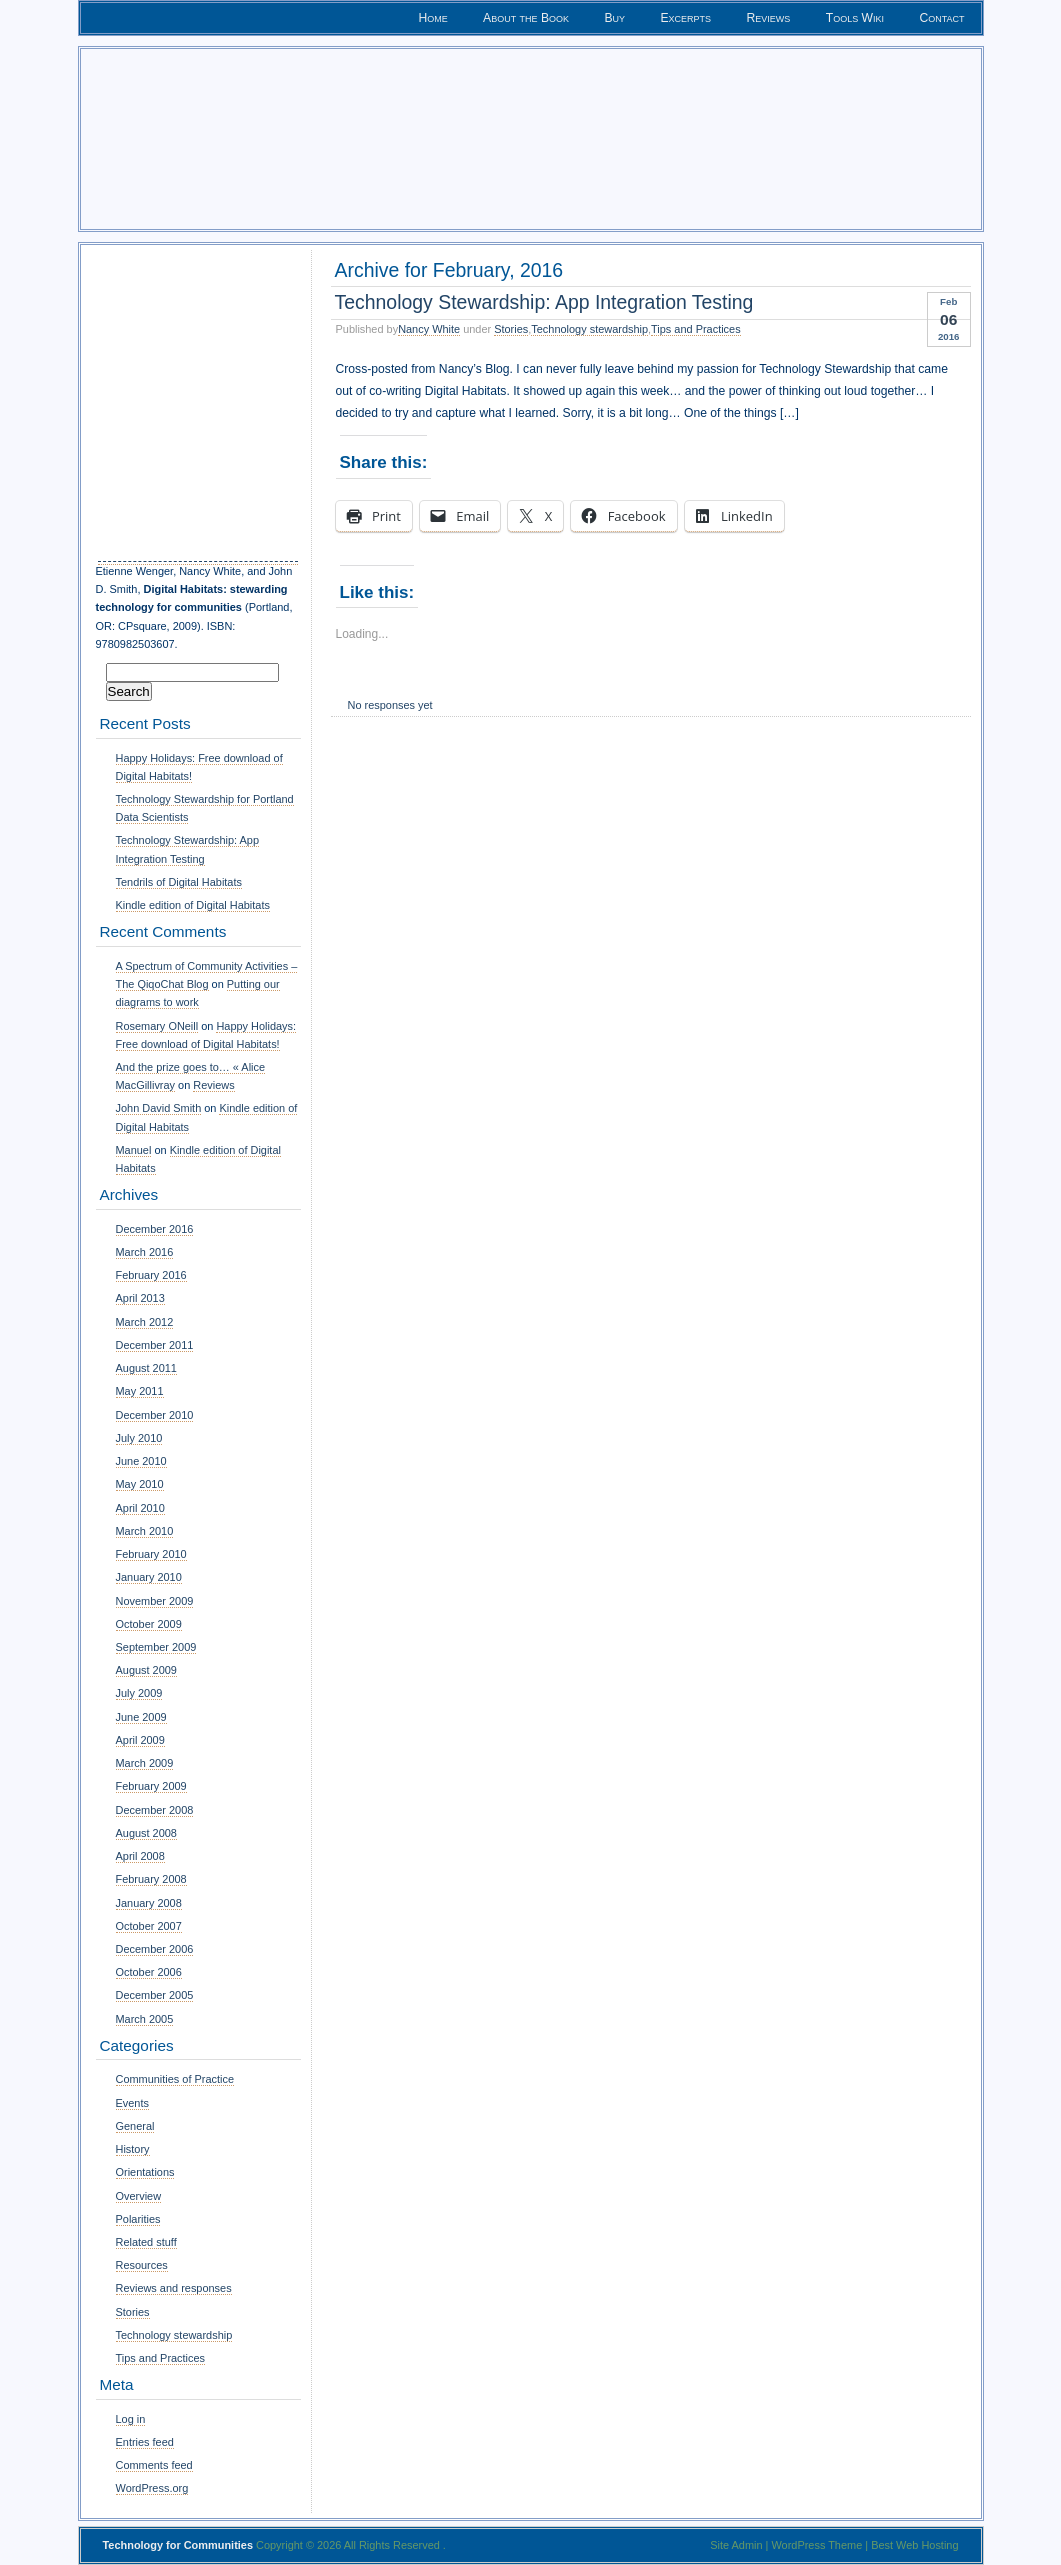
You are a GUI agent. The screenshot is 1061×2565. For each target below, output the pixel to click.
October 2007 (149, 1926)
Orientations (145, 2172)
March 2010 (145, 1531)
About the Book (526, 18)
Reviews (769, 18)
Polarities (138, 2219)
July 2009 (139, 1693)
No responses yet (390, 705)
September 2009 (156, 1647)
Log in (131, 2419)
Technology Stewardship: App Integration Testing (544, 302)
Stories (511, 329)
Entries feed (145, 2442)
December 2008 (155, 1810)
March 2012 (145, 1322)
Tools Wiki (855, 18)
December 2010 (155, 1415)
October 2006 (149, 1972)
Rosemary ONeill (157, 1026)
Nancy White (429, 329)
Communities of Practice (175, 2079)
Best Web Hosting (914, 2545)
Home (432, 18)
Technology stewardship (589, 329)
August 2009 (146, 1670)
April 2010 (140, 1508)
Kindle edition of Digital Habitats (193, 905)
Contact (941, 18)
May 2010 (140, 1484)
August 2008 (146, 1833)
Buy (614, 18)
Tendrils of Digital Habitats (179, 882)
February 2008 (151, 1879)
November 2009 (155, 1601)
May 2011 (140, 1391)
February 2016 (151, 1275)
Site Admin (736, 2545)
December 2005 (155, 1995)
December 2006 (155, 1949)
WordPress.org (152, 2488)
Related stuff (146, 2242)
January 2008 (149, 1903)
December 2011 (155, 1345)
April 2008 (140, 1856)
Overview (139, 2196)
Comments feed (154, 2465)
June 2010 (141, 1461)
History (133, 2149)
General (135, 2126)
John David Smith (159, 1108)
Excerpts (686, 18)
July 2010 (139, 1438)
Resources (142, 2265)
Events (132, 2103)
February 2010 (151, 1554)
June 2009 (141, 1717)
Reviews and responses (174, 2288)
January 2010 (149, 1577)
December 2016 (155, 1229)
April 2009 (140, 1740)
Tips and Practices (696, 329)
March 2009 (145, 1763)
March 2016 (145, 1252)
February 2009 (151, 1786)
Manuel (134, 1150)
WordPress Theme (816, 2545)
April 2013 (140, 1298)
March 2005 (145, 2019)
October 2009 (149, 1624)
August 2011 (146, 1368)
